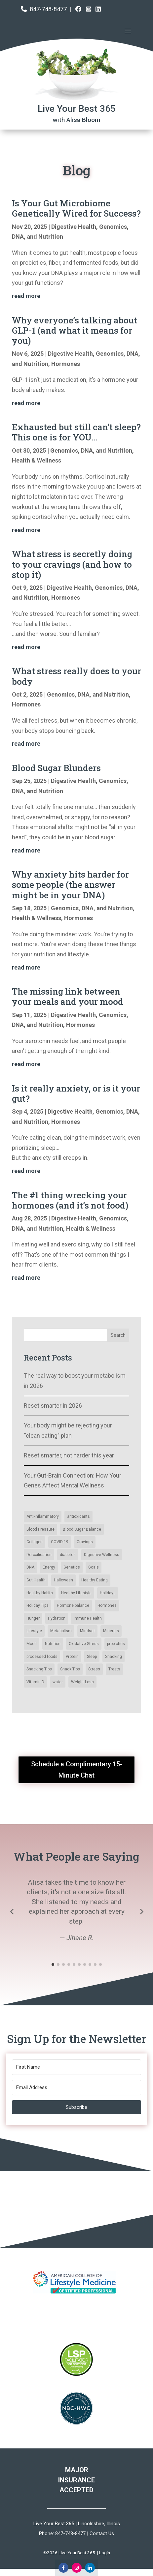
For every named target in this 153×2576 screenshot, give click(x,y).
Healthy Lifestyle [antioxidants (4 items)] (76, 1593)
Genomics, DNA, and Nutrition (91, 450)
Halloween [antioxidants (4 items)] (63, 1580)
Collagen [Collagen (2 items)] (34, 1542)
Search (118, 1335)
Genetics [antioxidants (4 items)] (71, 1567)
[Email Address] (76, 2087)
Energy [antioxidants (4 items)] (49, 1567)
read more (26, 295)
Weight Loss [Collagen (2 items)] (82, 1682)
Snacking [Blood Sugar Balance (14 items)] (113, 1656)
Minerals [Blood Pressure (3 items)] (111, 1631)
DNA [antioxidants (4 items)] (30, 1567)
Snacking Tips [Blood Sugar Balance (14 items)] (39, 1669)
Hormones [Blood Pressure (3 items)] (107, 1605)
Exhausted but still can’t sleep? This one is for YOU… (76, 432)
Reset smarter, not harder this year (69, 1455)
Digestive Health (73, 226)
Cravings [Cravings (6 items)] (85, 1542)
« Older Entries (31, 1301)
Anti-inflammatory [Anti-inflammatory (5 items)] (42, 1516)
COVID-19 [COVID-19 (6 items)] (59, 1542)
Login (104, 2552)
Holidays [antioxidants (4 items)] (108, 1593)
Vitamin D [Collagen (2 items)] (35, 1682)
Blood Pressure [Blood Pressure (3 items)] (40, 1529)
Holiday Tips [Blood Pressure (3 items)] (37, 1605)
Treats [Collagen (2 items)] (114, 1669)
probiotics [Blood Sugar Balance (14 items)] (116, 1643)
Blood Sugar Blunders (56, 767)
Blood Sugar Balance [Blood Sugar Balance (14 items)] (82, 1529)
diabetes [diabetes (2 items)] (68, 1554)
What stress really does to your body (76, 676)
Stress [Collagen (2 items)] (94, 1669)
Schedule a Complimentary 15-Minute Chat (76, 1769)
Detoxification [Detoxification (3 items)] (39, 1554)
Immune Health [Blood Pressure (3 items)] (88, 1618)
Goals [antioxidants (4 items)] (93, 1567)
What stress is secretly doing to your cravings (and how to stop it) (72, 564)
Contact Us (102, 2533)
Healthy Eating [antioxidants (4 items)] (94, 1580)
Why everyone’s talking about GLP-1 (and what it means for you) (74, 330)
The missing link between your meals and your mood (67, 996)
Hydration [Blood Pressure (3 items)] (56, 1618)
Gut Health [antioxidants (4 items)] (36, 1580)
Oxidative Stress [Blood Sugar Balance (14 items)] (84, 1643)
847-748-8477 (48, 9)
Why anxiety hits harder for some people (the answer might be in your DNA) (70, 884)
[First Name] (76, 2067)
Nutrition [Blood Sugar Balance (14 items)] (52, 1643)
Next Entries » (123, 1301)
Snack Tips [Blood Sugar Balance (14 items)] (70, 1669)
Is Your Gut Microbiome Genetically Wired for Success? (76, 208)
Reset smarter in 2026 (53, 1405)
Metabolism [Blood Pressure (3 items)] (61, 1631)
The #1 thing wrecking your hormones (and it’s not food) (70, 1200)
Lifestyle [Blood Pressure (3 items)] (34, 1631)
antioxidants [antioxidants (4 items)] (78, 1516)
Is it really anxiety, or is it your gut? (76, 1093)
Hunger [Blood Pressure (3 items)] (33, 1618)
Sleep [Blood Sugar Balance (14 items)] (92, 1656)
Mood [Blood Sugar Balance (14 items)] (31, 1643)
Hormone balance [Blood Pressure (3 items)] (73, 1605)
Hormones (65, 363)
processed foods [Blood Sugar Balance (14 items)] (41, 1656)
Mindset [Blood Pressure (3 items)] (87, 1631)
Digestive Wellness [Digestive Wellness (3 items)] (101, 1554)
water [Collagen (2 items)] (58, 1682)
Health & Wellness (36, 460)
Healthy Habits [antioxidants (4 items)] (39, 1593)
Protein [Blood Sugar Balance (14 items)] (72, 1656)
